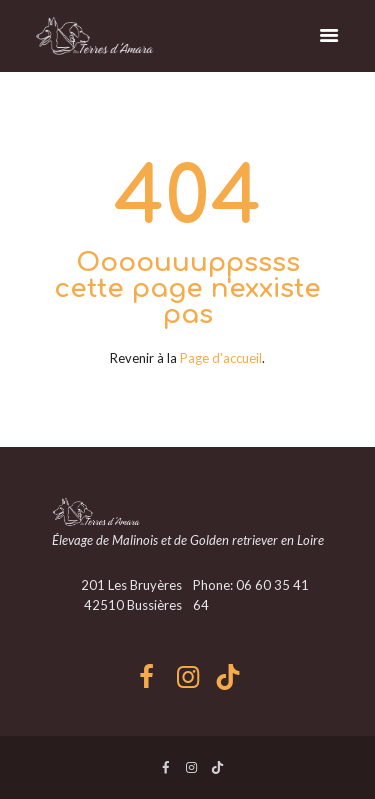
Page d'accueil (221, 358)
